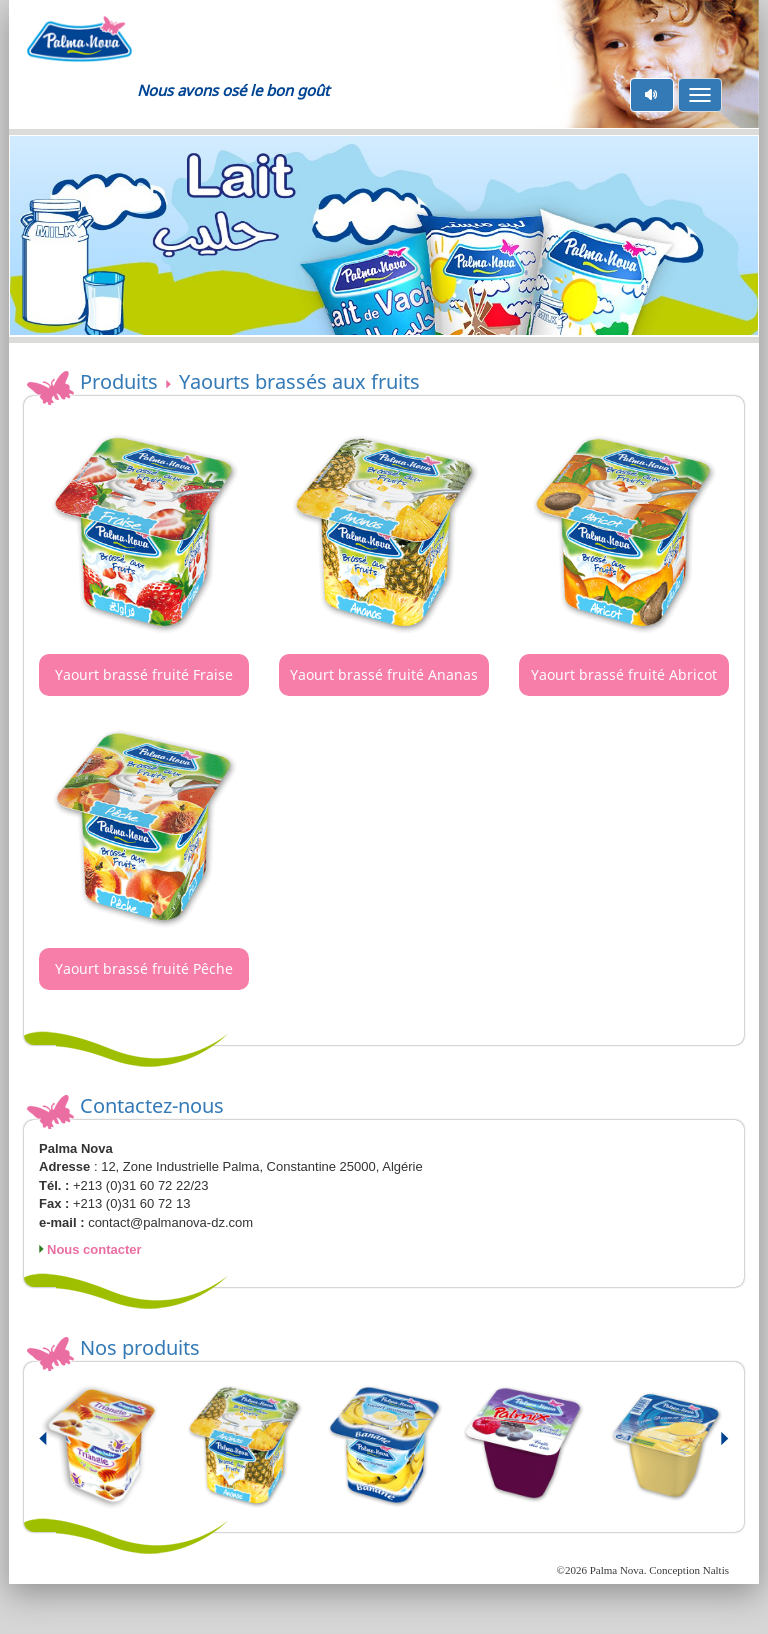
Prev (55, 1447)
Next (713, 1447)
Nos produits (140, 1347)
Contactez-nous (152, 1105)
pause (652, 94)
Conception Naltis (689, 1570)
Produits (119, 381)
